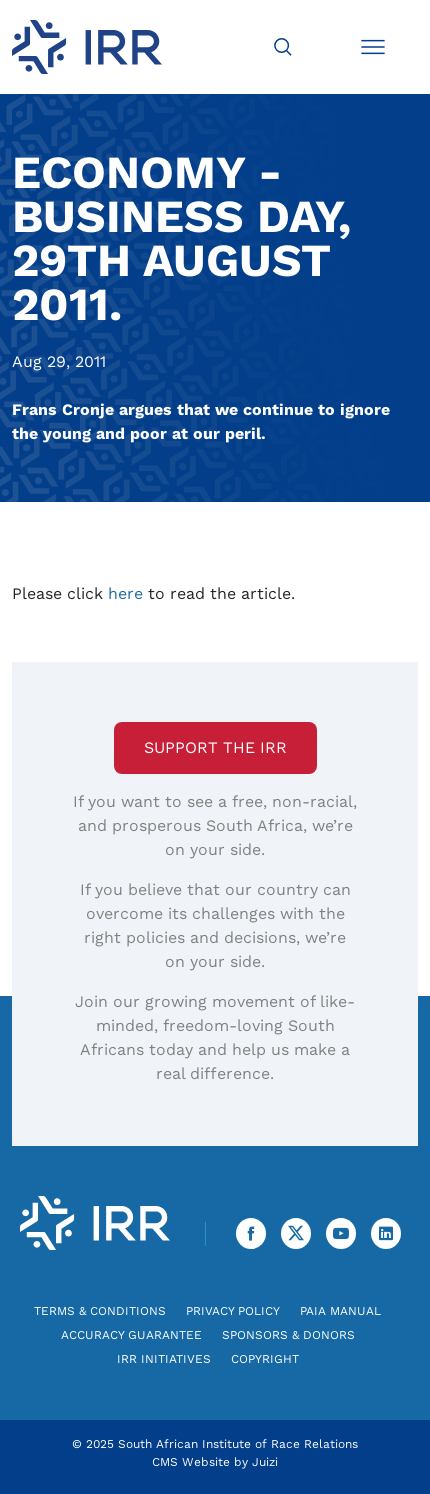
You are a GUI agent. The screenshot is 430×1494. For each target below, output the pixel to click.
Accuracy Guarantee (131, 1335)
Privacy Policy (233, 1311)
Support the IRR (215, 747)
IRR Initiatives (164, 1359)
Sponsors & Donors (288, 1335)
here (125, 593)
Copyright (265, 1359)
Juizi (265, 1462)
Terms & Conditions (100, 1311)
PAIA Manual (340, 1311)
